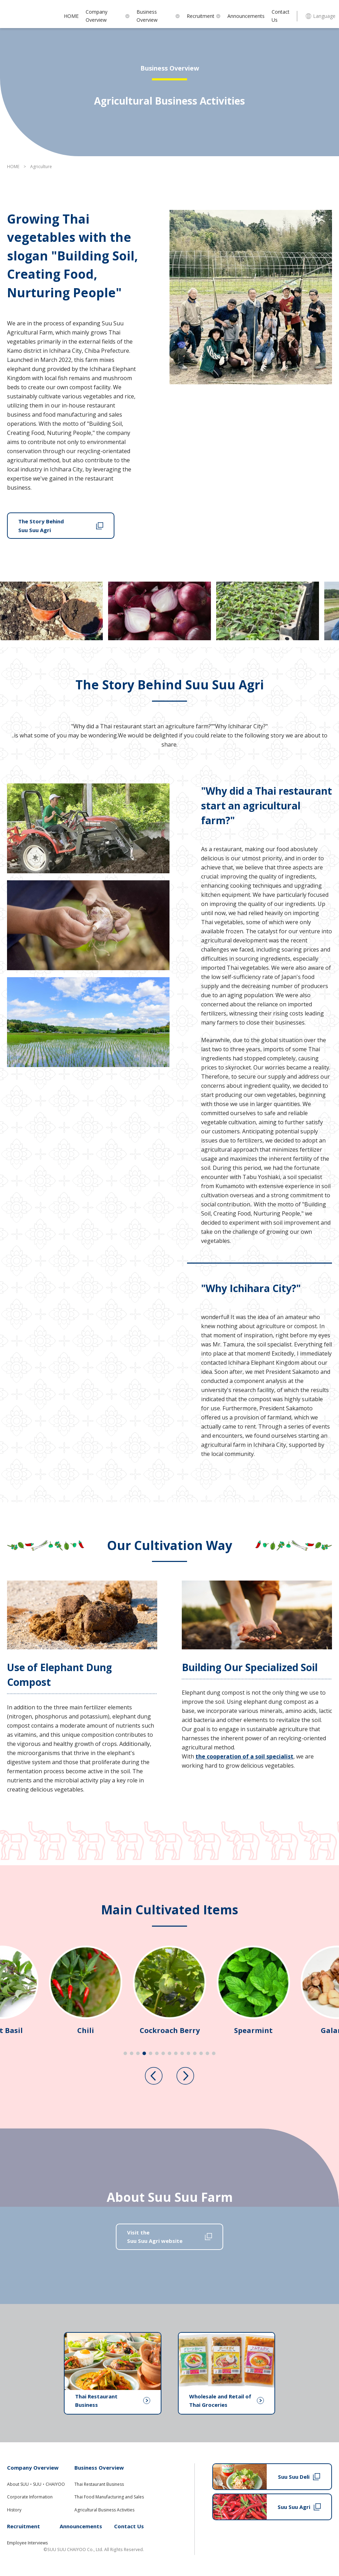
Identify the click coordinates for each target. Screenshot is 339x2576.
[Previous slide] (153, 2076)
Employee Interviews (27, 2543)
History (14, 2510)
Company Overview (108, 15)
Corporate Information (30, 2497)
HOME (71, 16)
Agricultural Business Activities (104, 2510)
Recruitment (203, 16)
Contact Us (281, 15)
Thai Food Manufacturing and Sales (109, 2497)
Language (320, 16)
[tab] (125, 2053)
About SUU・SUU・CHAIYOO (36, 2484)
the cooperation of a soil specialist (244, 1756)
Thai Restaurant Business (99, 2484)
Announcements (246, 16)
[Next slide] (185, 2076)
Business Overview (158, 15)
